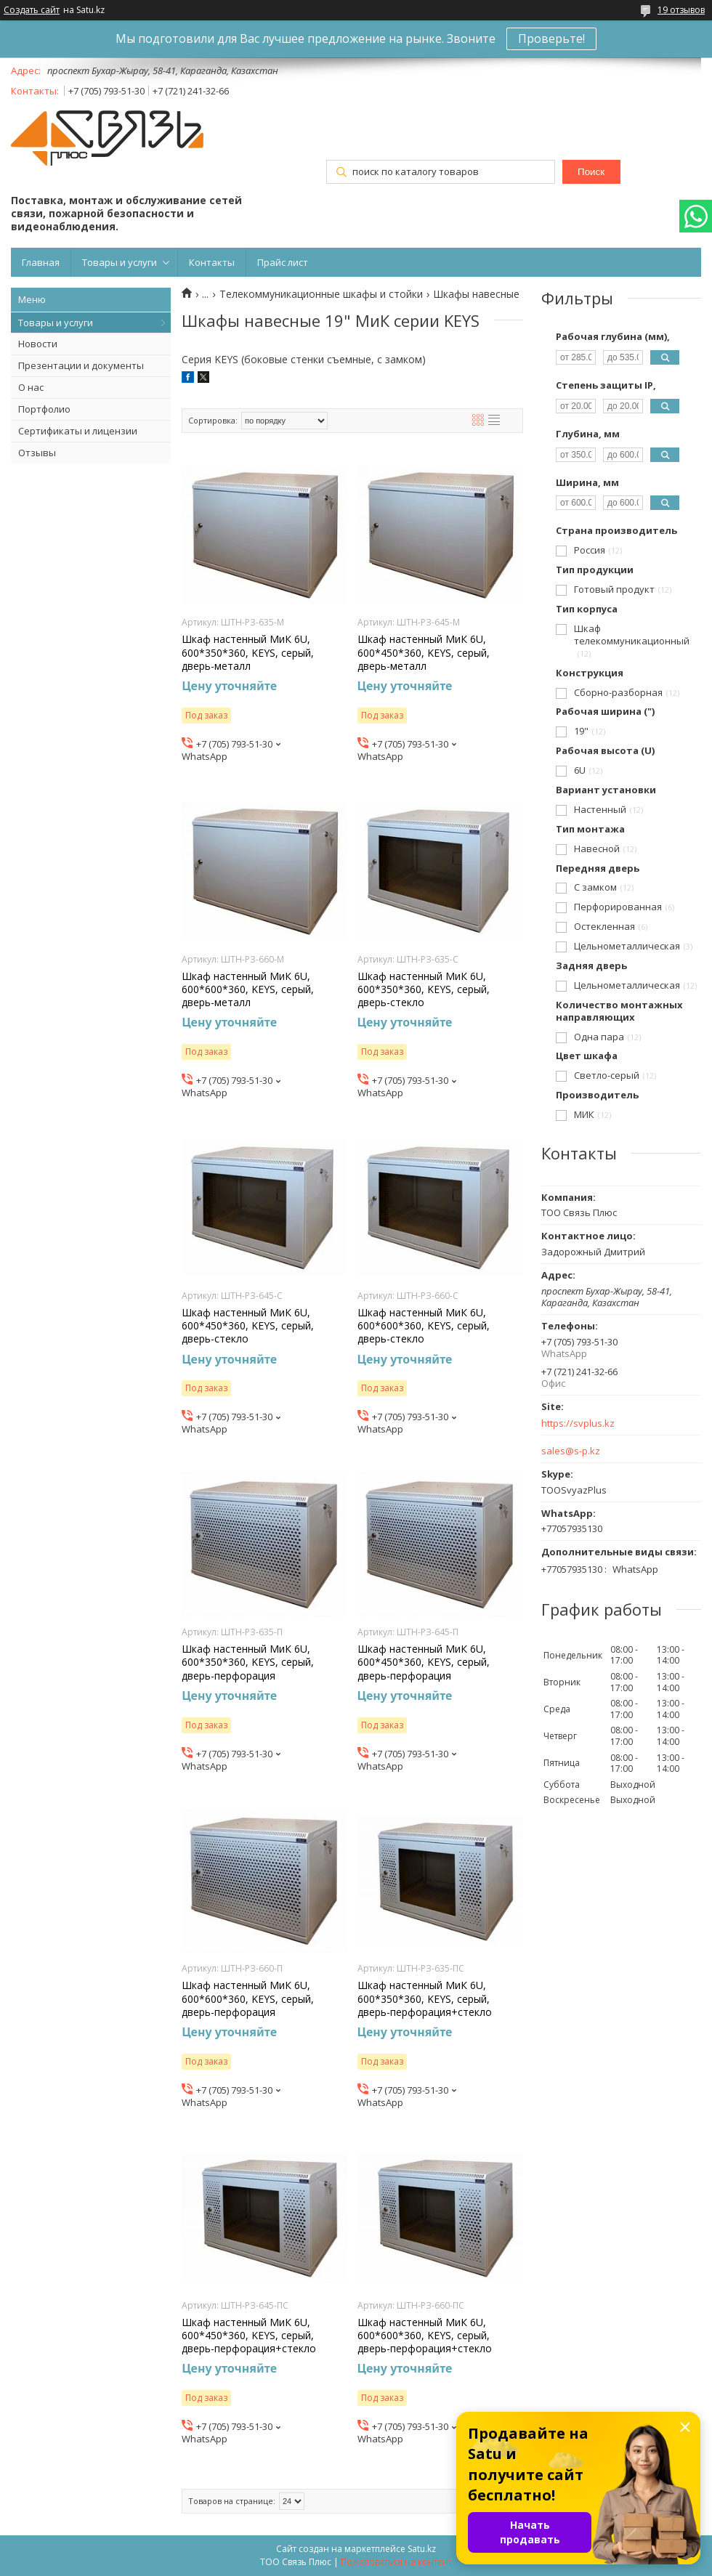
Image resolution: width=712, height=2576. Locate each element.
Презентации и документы (81, 365)
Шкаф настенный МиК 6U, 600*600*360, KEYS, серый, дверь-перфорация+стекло (424, 2335)
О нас (31, 387)
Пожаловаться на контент (396, 2562)
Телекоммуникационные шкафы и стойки (321, 294)
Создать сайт (32, 10)
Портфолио (44, 409)
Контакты (212, 262)
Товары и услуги (119, 262)
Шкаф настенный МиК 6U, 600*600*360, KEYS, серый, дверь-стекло (423, 1325)
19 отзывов (681, 10)
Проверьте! (551, 38)
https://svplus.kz (578, 1423)
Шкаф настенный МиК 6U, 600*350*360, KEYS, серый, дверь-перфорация (248, 1662)
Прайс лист (282, 262)
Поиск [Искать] (591, 171)
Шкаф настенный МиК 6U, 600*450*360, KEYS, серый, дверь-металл (423, 652)
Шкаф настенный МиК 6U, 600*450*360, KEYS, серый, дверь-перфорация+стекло (249, 2335)
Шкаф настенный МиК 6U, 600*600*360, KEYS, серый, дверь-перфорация (248, 1998)
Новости (37, 343)
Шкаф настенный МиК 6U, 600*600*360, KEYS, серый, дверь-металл (248, 989)
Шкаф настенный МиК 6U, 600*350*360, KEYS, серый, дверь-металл (248, 652)
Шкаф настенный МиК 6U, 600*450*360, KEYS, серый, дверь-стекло (248, 1325)
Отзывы (37, 452)
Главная (41, 262)
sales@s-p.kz (570, 1451)
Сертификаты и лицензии (77, 430)
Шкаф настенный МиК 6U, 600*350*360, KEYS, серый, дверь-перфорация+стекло (424, 1998)
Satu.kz (422, 2549)
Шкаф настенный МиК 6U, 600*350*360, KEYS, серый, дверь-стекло (423, 989)
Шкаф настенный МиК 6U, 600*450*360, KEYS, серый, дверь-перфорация (423, 1662)
